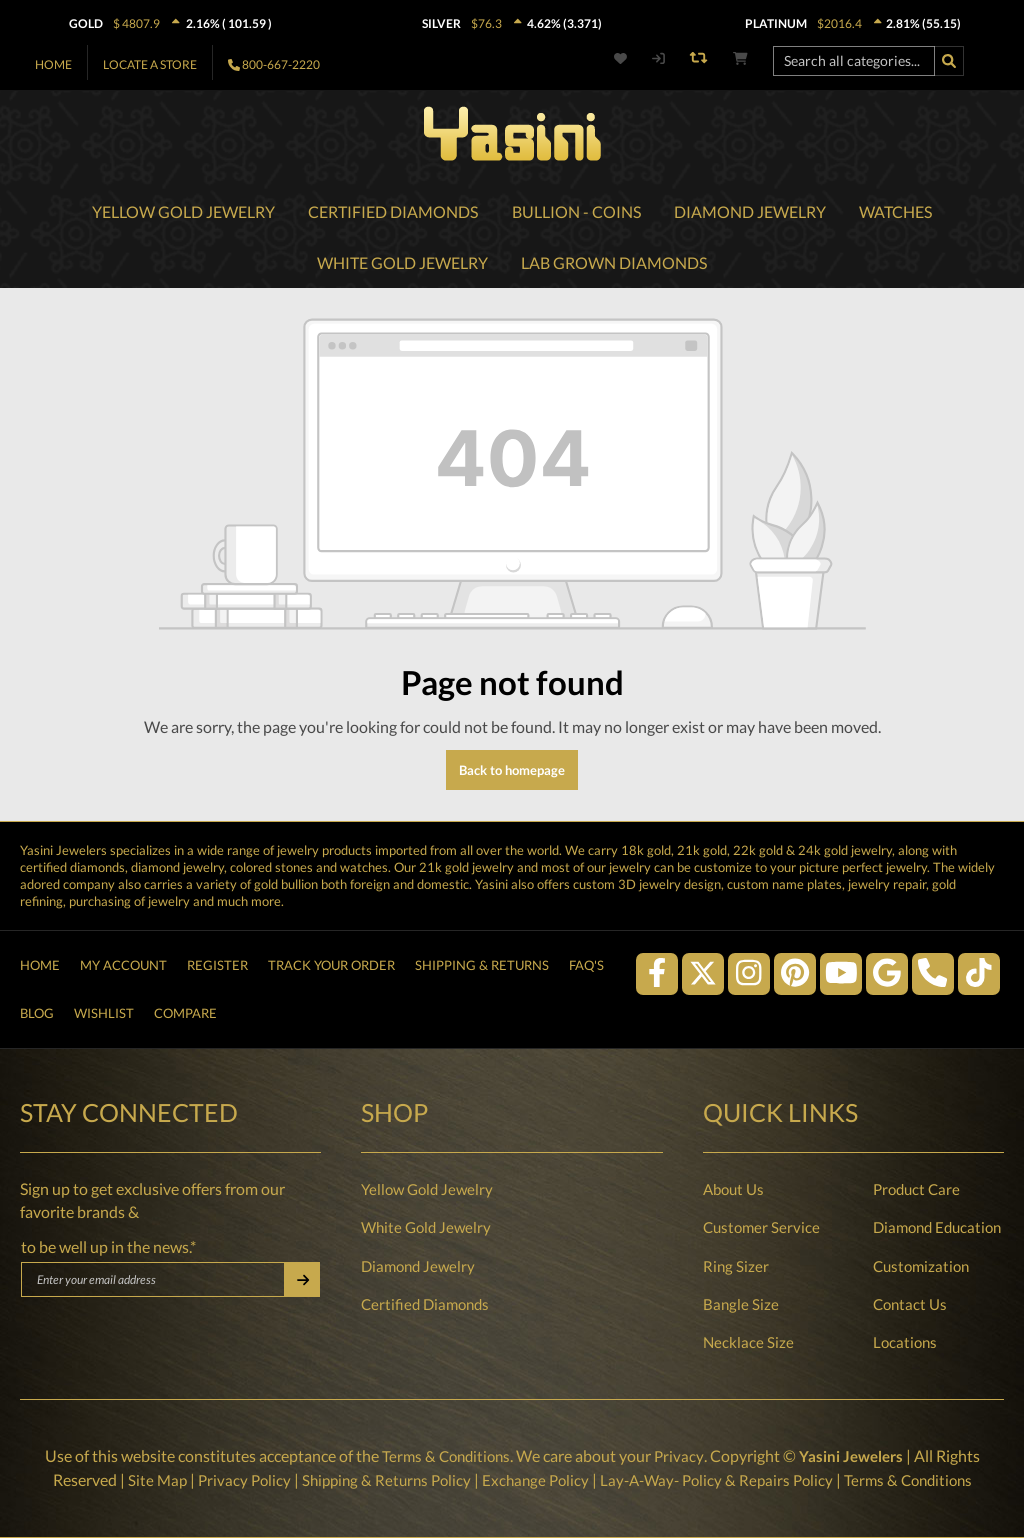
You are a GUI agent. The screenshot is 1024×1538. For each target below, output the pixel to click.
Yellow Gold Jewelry (427, 1189)
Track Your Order (331, 958)
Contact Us (910, 1304)
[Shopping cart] (740, 58)
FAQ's (586, 958)
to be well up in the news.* (108, 1247)
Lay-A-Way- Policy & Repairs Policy (721, 1480)
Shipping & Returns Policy (378, 1480)
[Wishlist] (632, 58)
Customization (921, 1266)
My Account (123, 958)
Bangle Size (741, 1304)
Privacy (680, 1456)
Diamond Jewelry (418, 1266)
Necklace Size (748, 1342)
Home (53, 64)
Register (217, 958)
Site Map (141, 1480)
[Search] (949, 61)
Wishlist (104, 1011)
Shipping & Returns (482, 958)
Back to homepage (512, 772)
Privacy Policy (231, 1480)
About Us (733, 1189)
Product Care (916, 1189)
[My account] (657, 58)
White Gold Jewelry (426, 1227)
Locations (905, 1342)
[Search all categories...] (854, 61)
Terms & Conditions (443, 1456)
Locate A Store (150, 64)
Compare (185, 1011)
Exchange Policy (533, 1480)
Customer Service (761, 1227)
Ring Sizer (736, 1266)
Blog (37, 1011)
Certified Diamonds (425, 1304)
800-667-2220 (281, 64)
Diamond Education (937, 1227)
